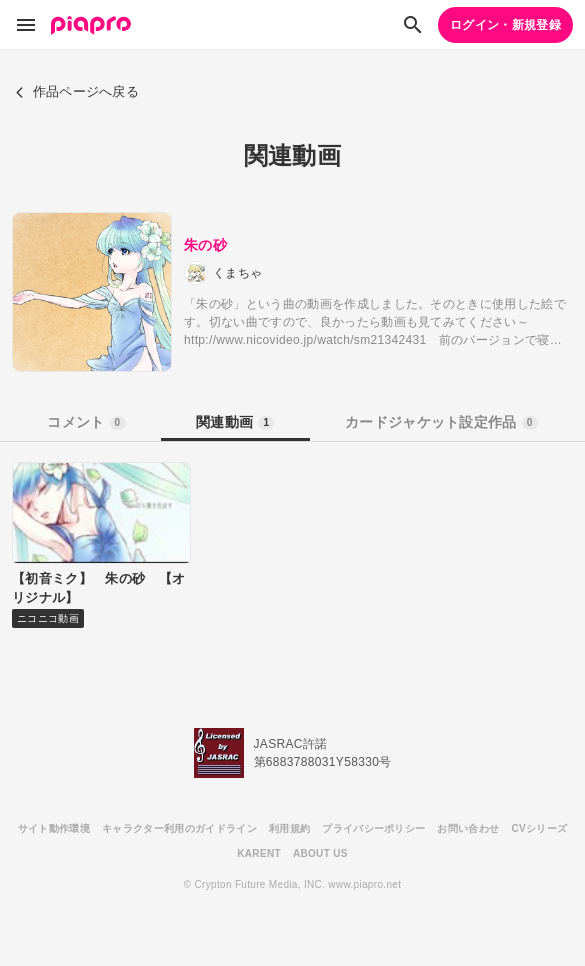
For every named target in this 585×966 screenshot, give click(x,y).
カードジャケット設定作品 (441, 422)
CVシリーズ (539, 828)
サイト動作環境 (54, 828)
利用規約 (289, 828)
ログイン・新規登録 (505, 25)
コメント (86, 422)
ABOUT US (320, 853)
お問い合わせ (468, 828)
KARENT (259, 853)
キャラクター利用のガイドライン (179, 828)
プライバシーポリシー (373, 828)
